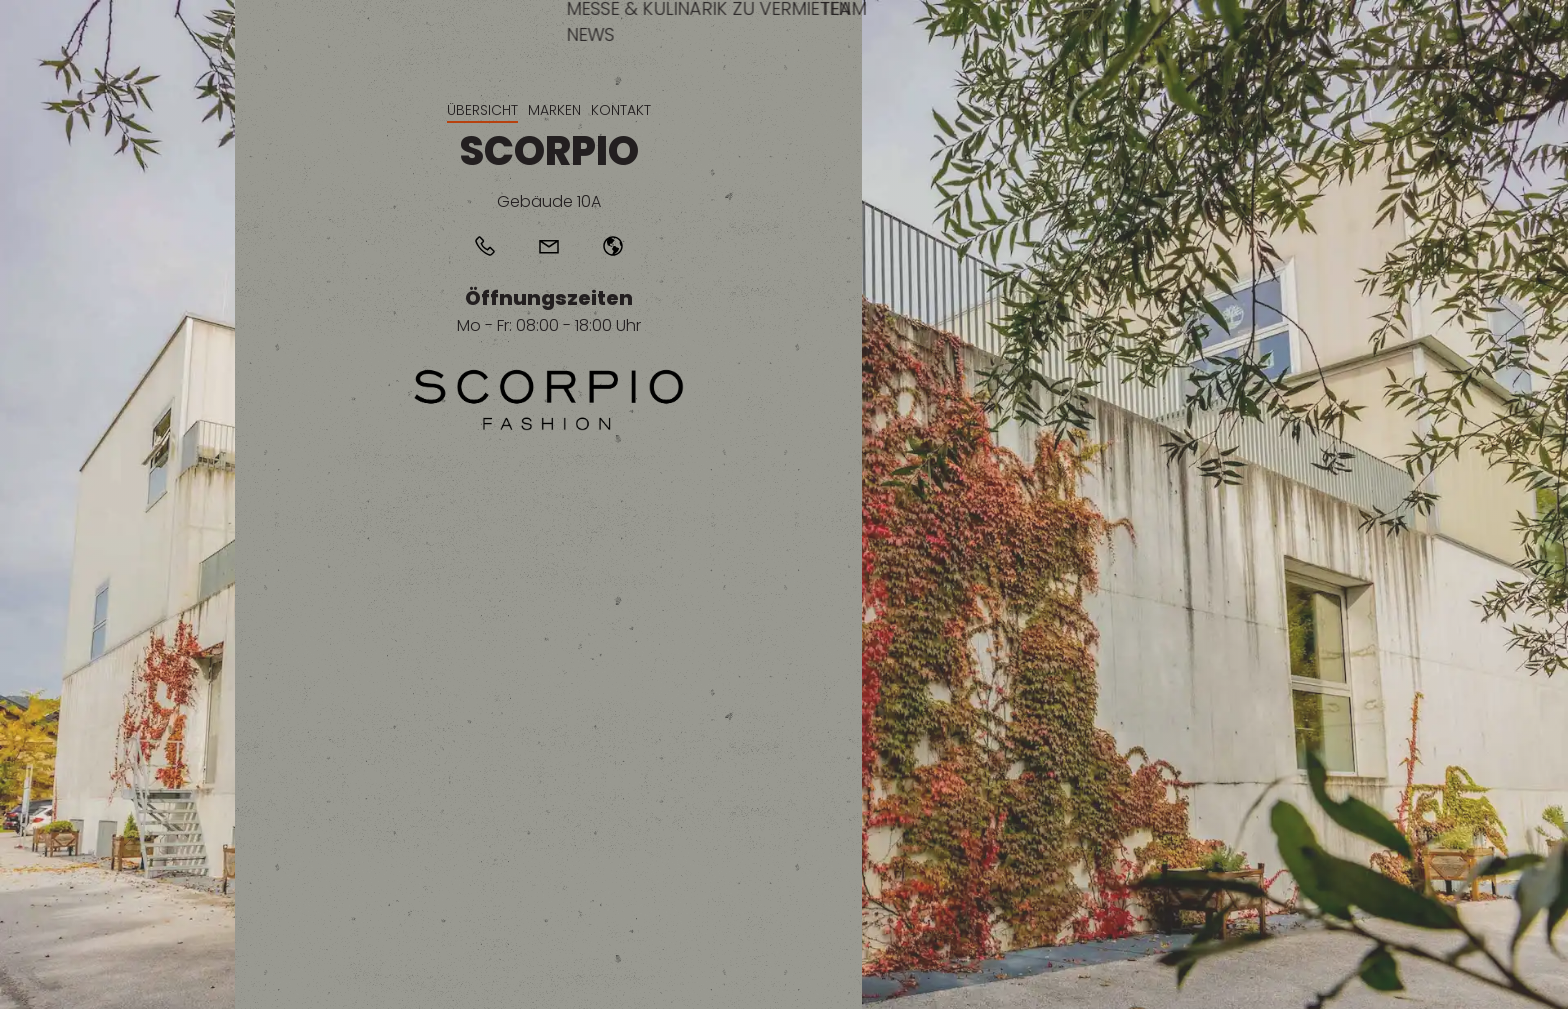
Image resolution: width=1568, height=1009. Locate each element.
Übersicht (482, 110)
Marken (554, 110)
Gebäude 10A (549, 201)
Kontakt (621, 110)
